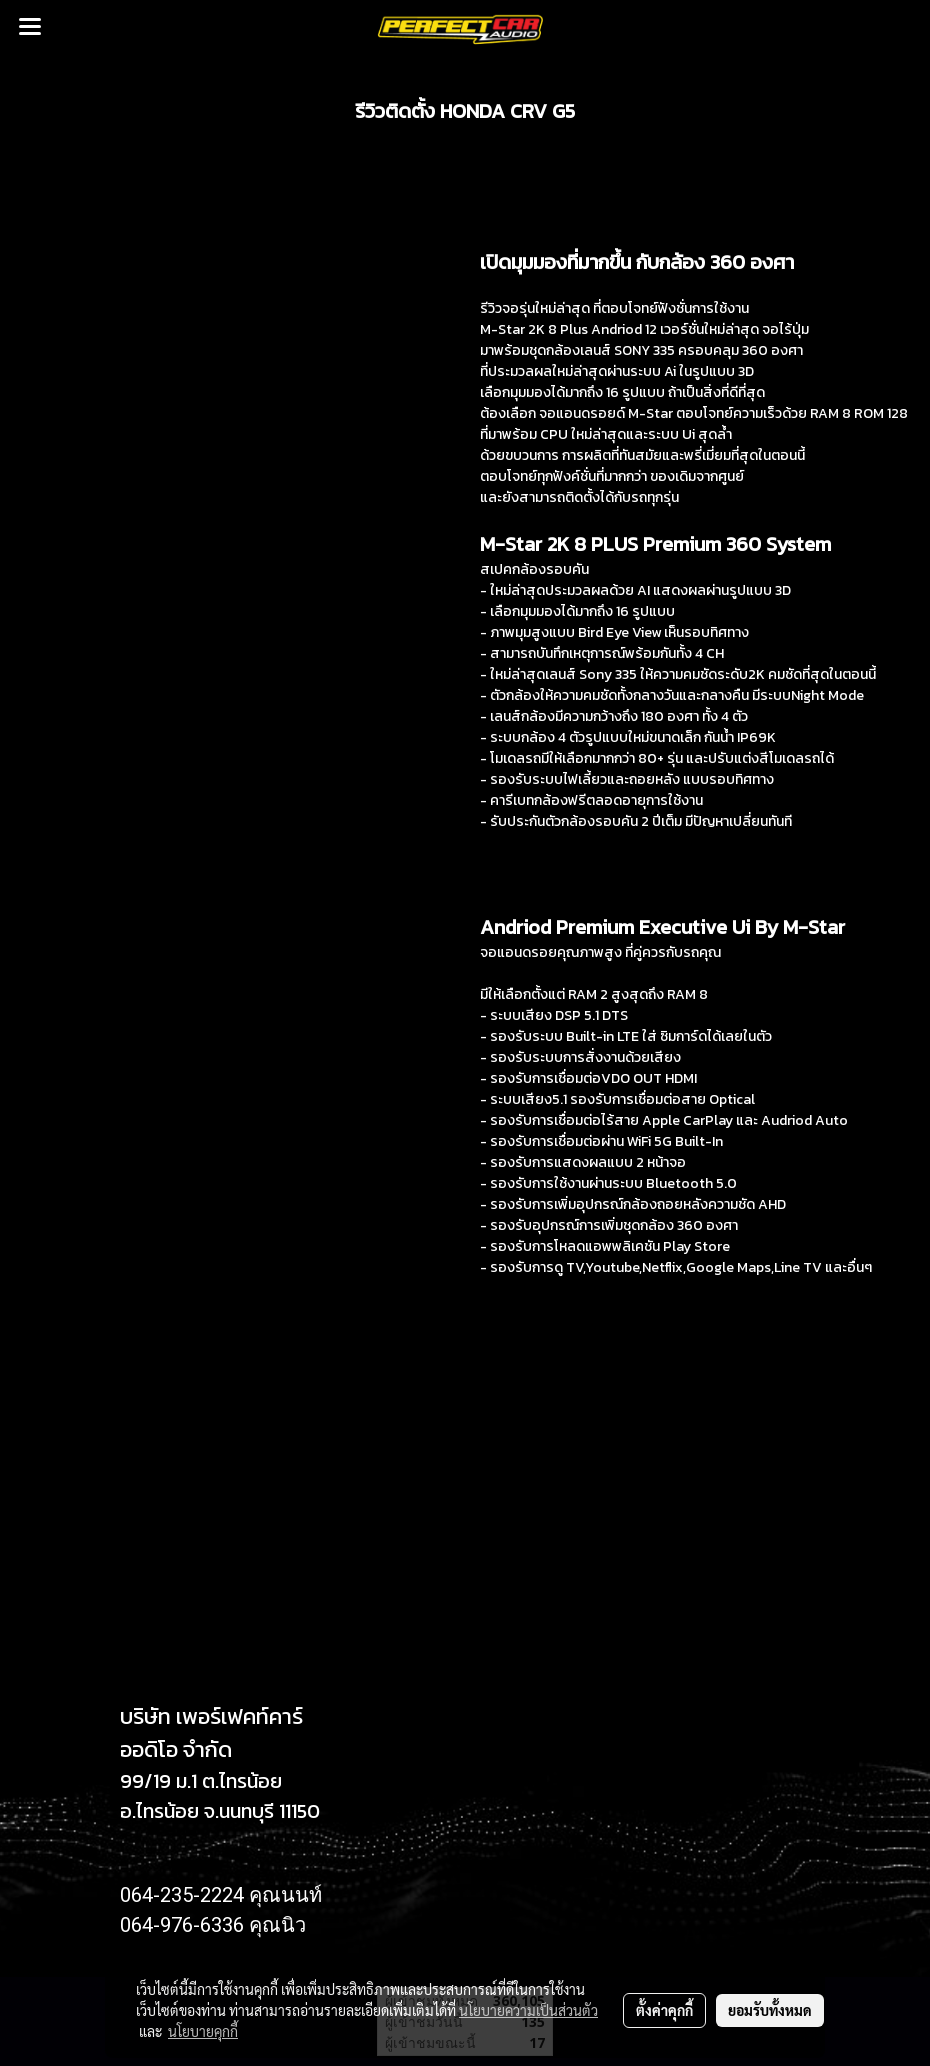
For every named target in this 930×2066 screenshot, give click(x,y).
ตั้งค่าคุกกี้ (664, 2010)
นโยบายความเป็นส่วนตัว (528, 2010)
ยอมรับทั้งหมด (770, 2010)
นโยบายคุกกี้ (203, 2031)
